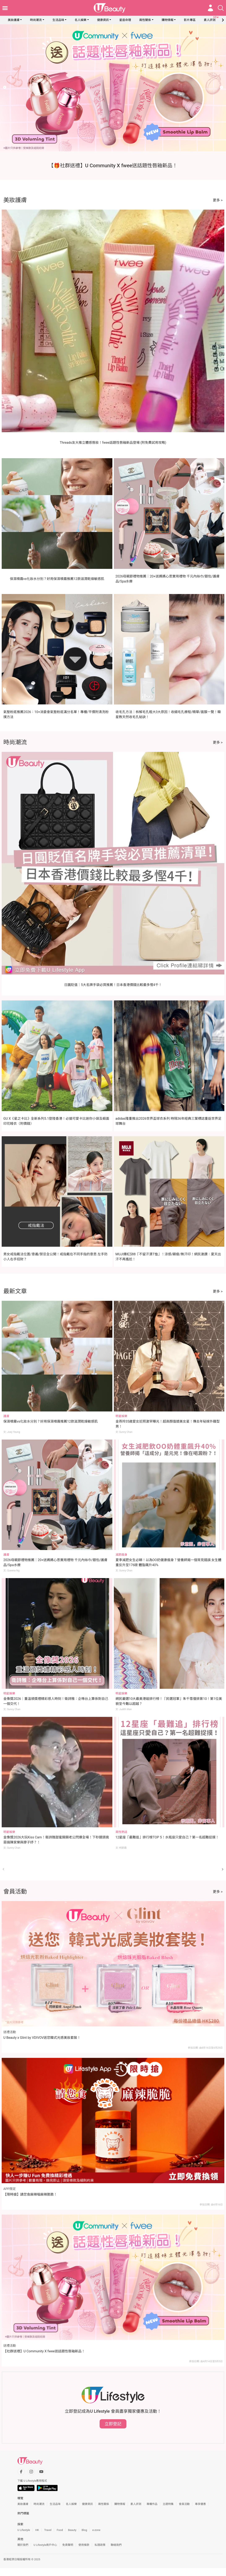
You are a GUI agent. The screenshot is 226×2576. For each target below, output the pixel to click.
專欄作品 (152, 2504)
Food (60, 2530)
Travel (48, 2530)
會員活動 (184, 2504)
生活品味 (58, 20)
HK (37, 2530)
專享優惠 (200, 2504)
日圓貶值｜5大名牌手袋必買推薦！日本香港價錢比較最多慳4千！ (113, 985)
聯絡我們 (116, 2544)
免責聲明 (67, 2544)
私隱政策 (100, 2544)
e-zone (96, 2530)
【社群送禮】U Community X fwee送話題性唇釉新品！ (44, 2351)
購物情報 (167, 20)
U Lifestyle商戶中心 (45, 2544)
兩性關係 (145, 20)
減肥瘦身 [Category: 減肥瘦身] (121, 1554)
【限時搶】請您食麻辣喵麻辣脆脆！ (30, 2194)
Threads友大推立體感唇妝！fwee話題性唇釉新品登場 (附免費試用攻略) (113, 443)
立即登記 (113, 2423)
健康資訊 (103, 20)
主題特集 (168, 2504)
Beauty (72, 2530)
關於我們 (22, 2544)
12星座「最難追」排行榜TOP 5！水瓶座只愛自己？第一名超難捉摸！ (167, 1837)
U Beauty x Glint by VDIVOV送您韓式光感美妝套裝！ (42, 2038)
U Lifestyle (23, 2530)
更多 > (218, 200)
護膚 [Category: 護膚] (6, 1416)
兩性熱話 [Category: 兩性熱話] (121, 1832)
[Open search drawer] (220, 8)
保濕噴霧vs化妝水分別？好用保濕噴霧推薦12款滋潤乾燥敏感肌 (57, 579)
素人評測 (135, 2504)
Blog (84, 2530)
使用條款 (83, 2544)
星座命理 (125, 20)
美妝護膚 (13, 20)
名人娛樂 (80, 20)
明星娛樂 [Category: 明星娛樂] (121, 1416)
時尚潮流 (36, 20)
